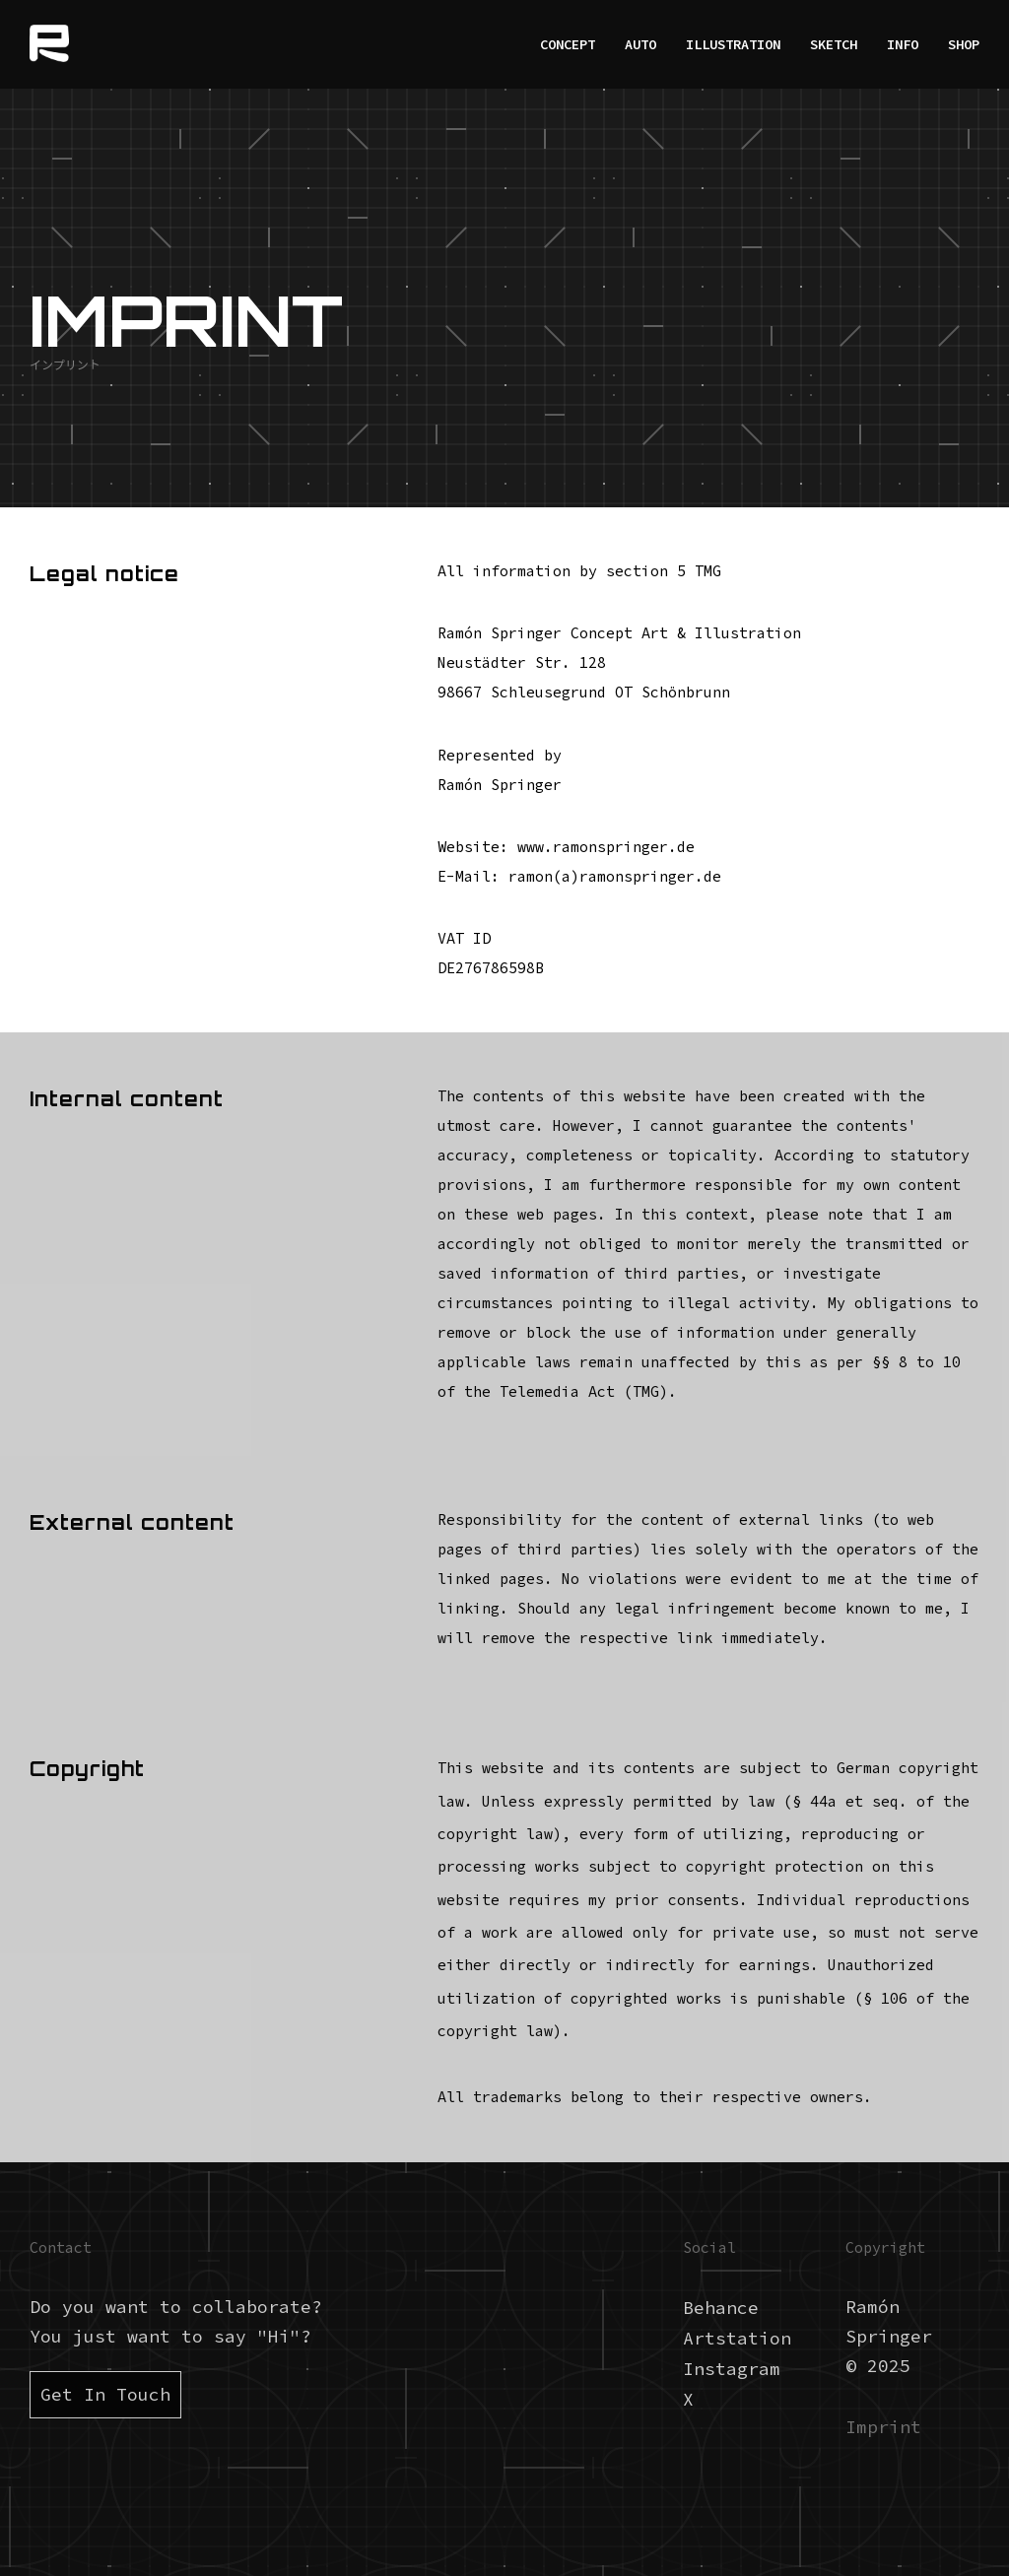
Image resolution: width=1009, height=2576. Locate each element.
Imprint (883, 2426)
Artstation (737, 2338)
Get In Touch (105, 2394)
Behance (721, 2307)
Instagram (731, 2368)
